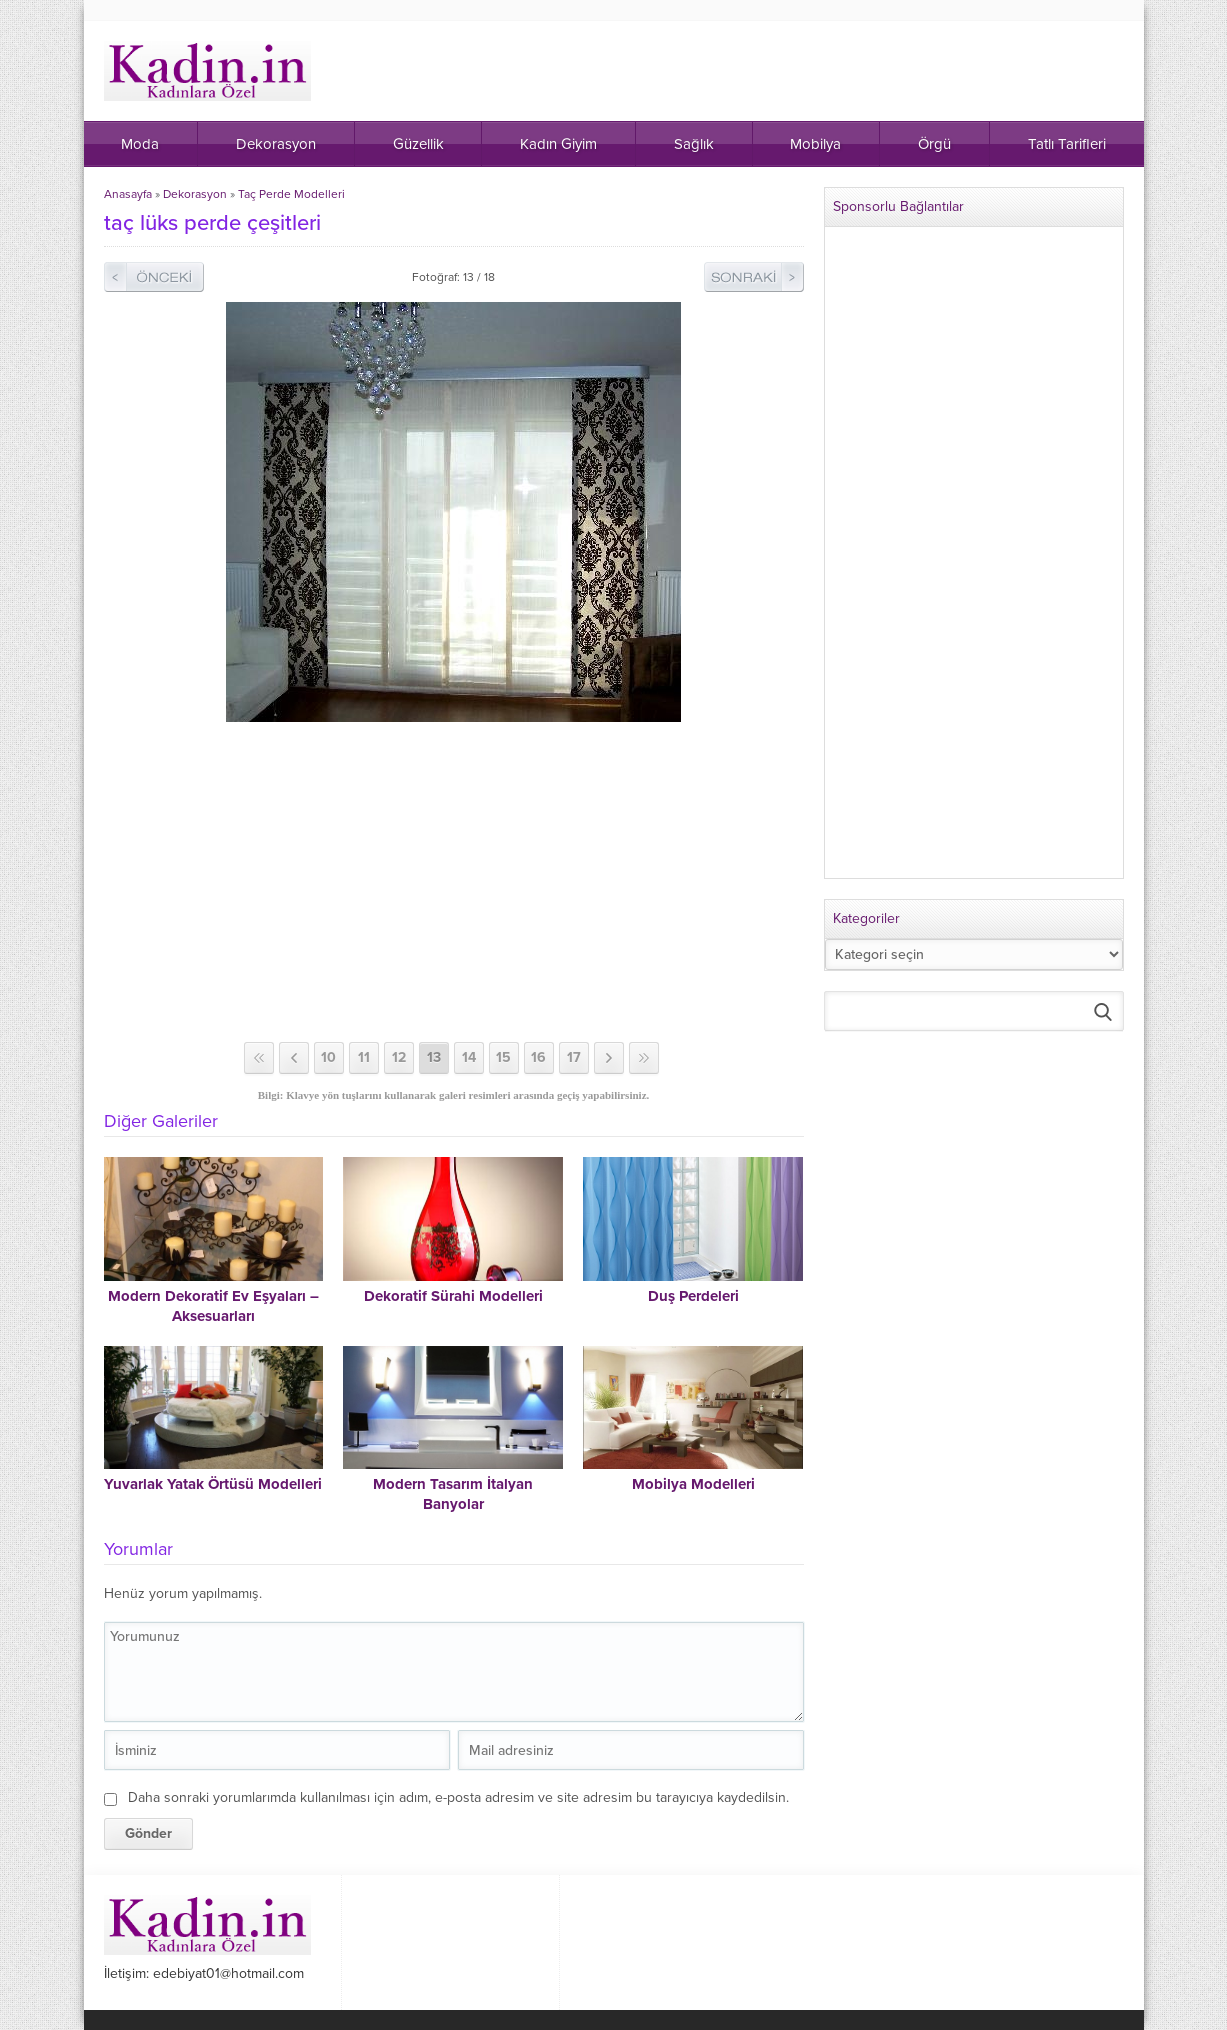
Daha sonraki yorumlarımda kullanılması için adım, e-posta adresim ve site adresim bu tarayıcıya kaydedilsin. (458, 1797)
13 (434, 1057)
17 (574, 1057)
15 (503, 1057)
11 (364, 1057)
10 (328, 1057)
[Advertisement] (454, 882)
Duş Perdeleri (693, 1296)
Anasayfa (128, 194)
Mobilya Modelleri (693, 1484)
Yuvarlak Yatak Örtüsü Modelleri (213, 1484)
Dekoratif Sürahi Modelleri (453, 1296)
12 (399, 1057)
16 (538, 1057)
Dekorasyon (195, 194)
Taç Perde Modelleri (291, 194)
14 (469, 1057)
